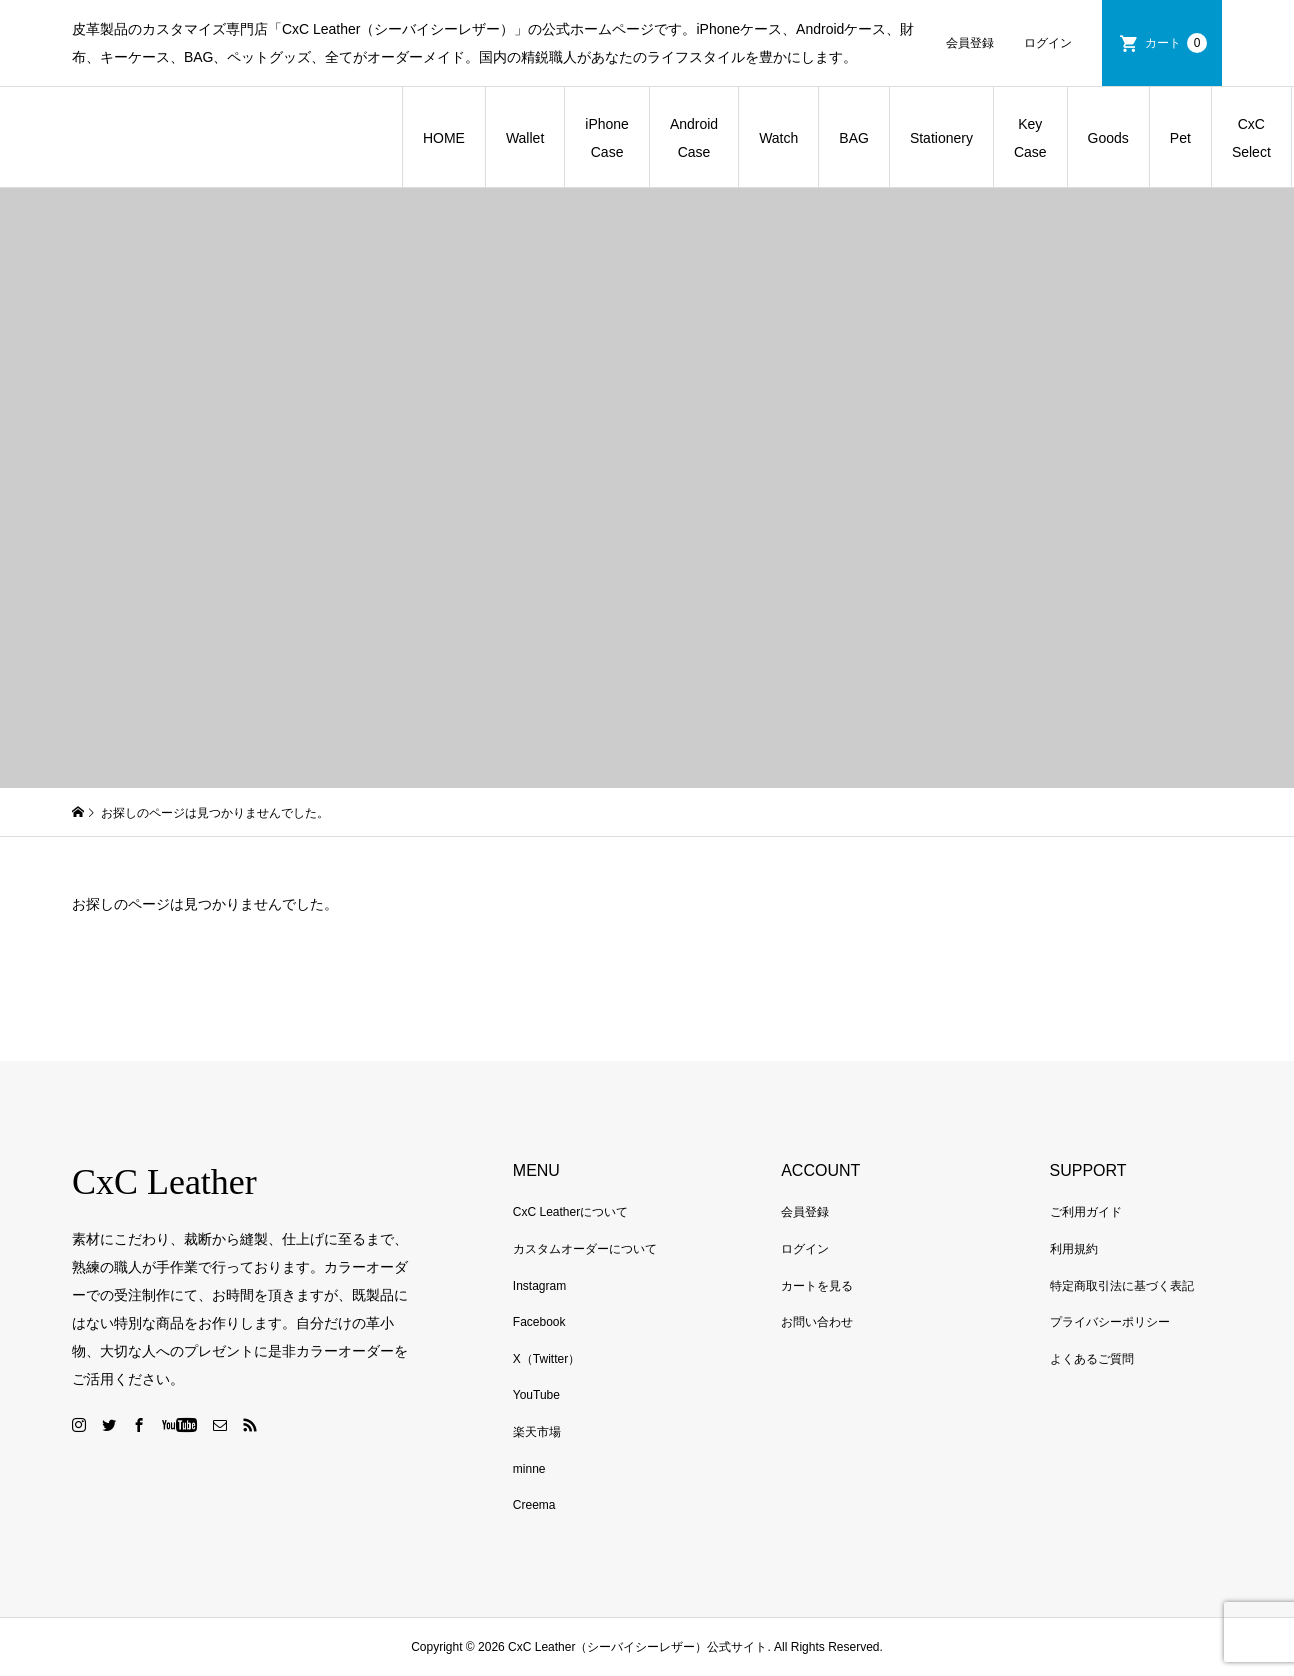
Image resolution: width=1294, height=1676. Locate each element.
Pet (1180, 138)
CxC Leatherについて (570, 1212)
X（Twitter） (546, 1359)
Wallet (525, 138)
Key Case (1030, 138)
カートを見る (817, 1286)
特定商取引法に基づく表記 (1122, 1286)
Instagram (539, 1286)
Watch (778, 138)
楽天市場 (537, 1432)
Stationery (941, 138)
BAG (854, 138)
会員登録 (970, 43)
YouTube (536, 1395)
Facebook (539, 1322)
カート (1176, 43)
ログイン (1048, 43)
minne (529, 1469)
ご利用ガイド (1086, 1212)
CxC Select (1251, 138)
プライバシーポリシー (1110, 1322)
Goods (1108, 138)
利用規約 (1074, 1249)
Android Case (694, 138)
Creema (534, 1505)
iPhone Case (607, 138)
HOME (444, 138)
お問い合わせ (817, 1322)
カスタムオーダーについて (585, 1249)
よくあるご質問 (1092, 1359)
